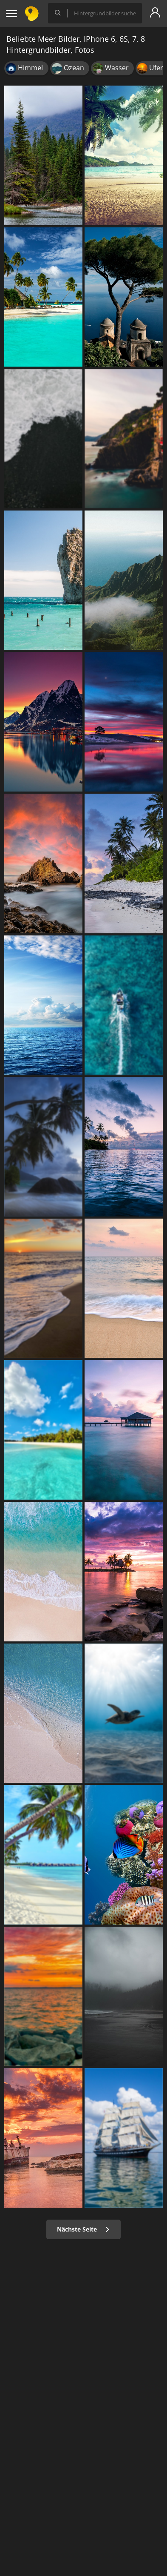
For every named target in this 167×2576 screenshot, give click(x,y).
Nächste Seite (83, 2229)
